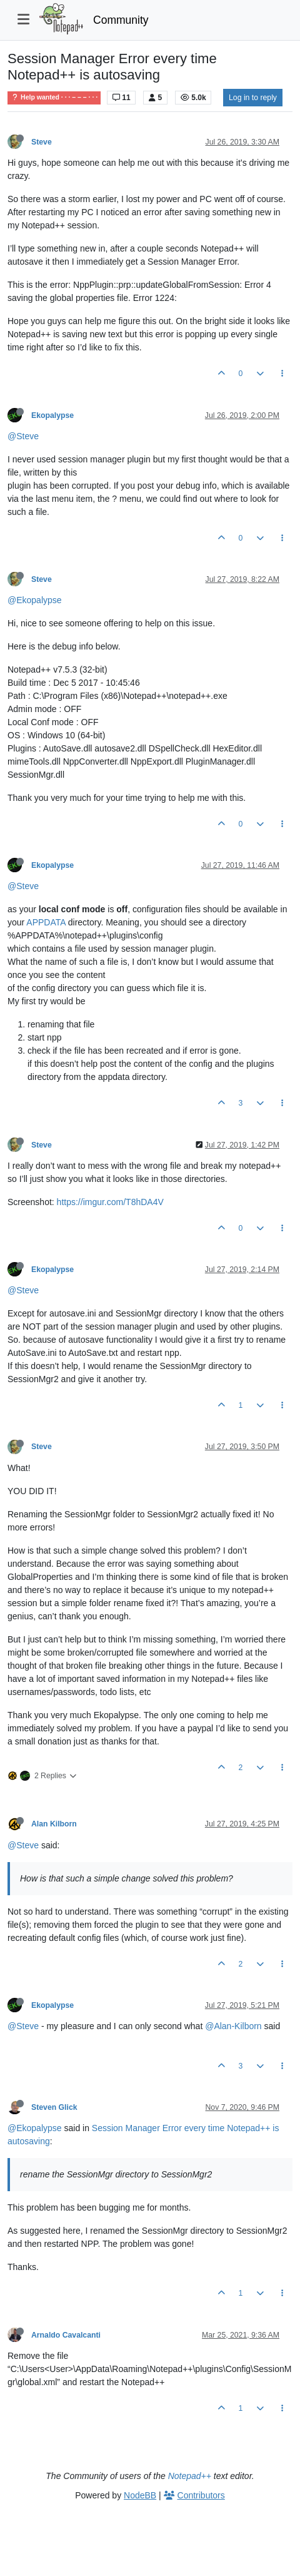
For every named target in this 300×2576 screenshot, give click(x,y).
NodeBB (140, 2495)
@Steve (23, 436)
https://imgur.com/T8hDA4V (110, 1202)
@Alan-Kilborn (233, 2026)
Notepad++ (189, 2476)
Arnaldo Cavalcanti (66, 2335)
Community (121, 20)
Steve (41, 142)
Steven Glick (54, 2107)
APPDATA (46, 922)
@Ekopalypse (35, 600)
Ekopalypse (52, 415)
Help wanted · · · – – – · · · (54, 97)
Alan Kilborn (54, 1824)
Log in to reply (253, 97)
